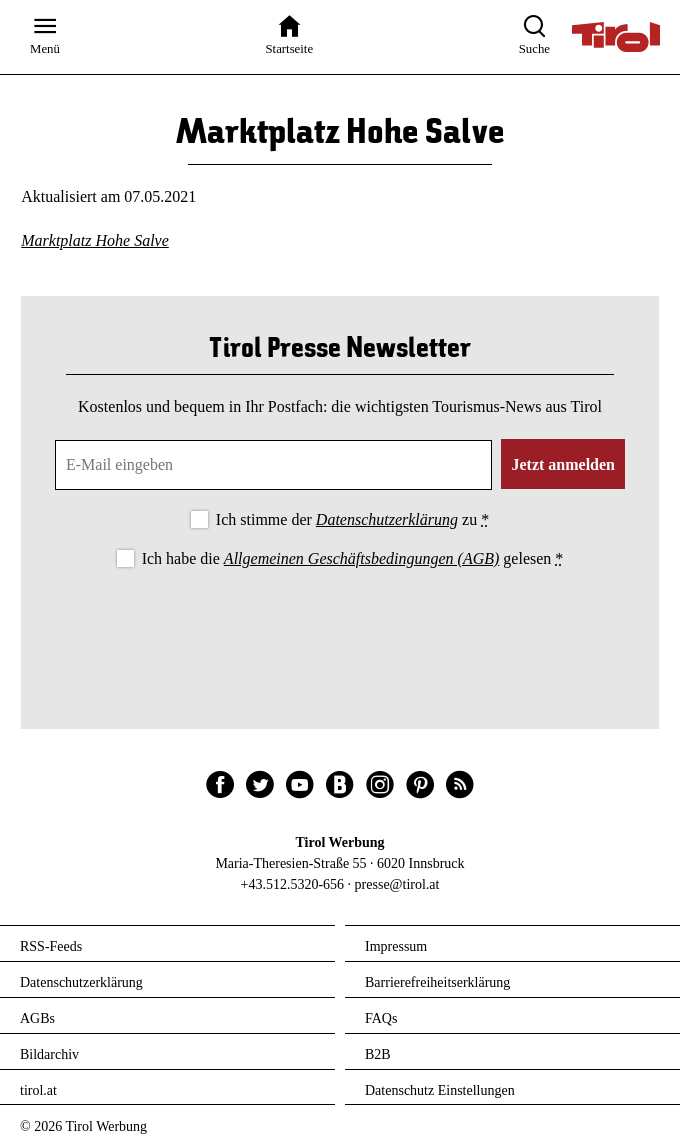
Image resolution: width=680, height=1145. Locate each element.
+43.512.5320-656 (293, 884)
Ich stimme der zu (352, 519)
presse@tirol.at (397, 884)
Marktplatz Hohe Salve (95, 240)
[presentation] (340, 627)
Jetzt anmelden (563, 464)
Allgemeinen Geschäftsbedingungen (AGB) (361, 558)
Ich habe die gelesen (353, 558)
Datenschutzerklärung (387, 519)
